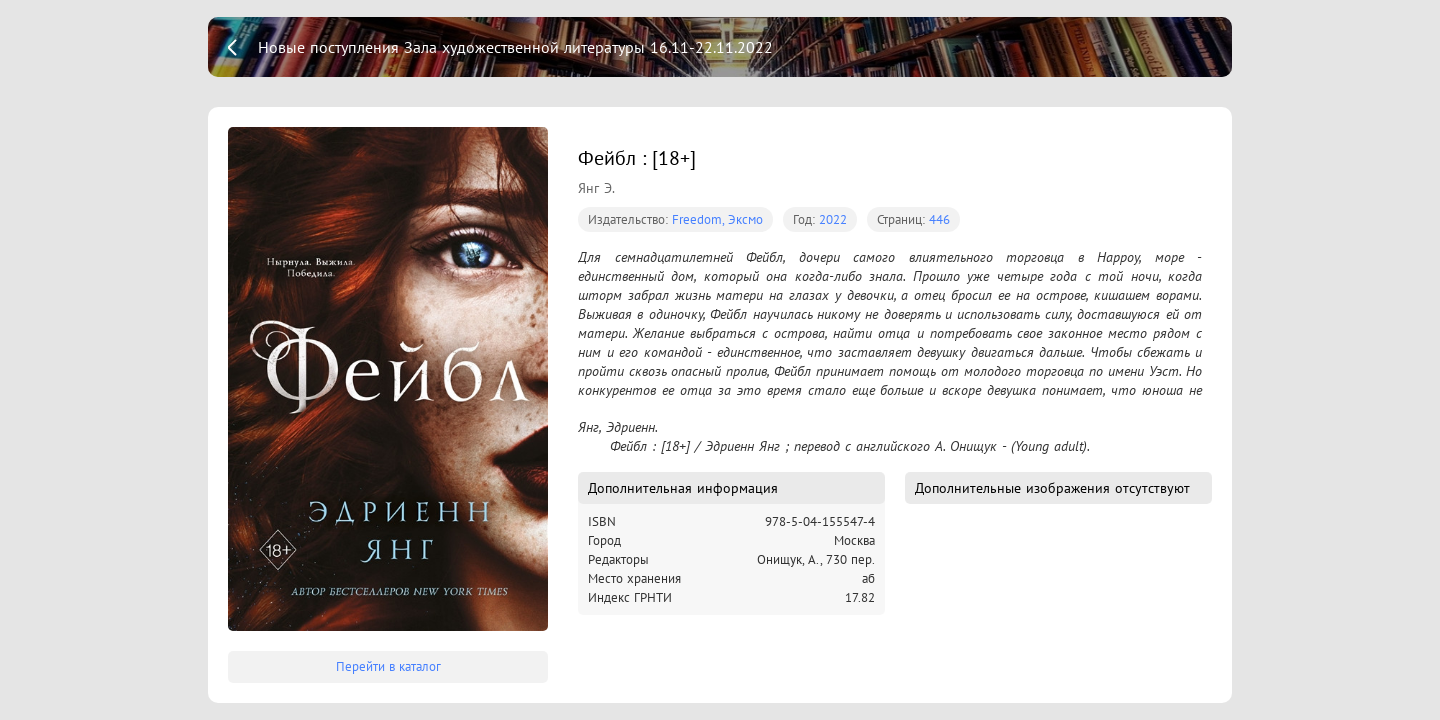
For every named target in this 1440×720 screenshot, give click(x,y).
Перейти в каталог (388, 666)
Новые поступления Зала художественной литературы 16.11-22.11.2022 (515, 47)
